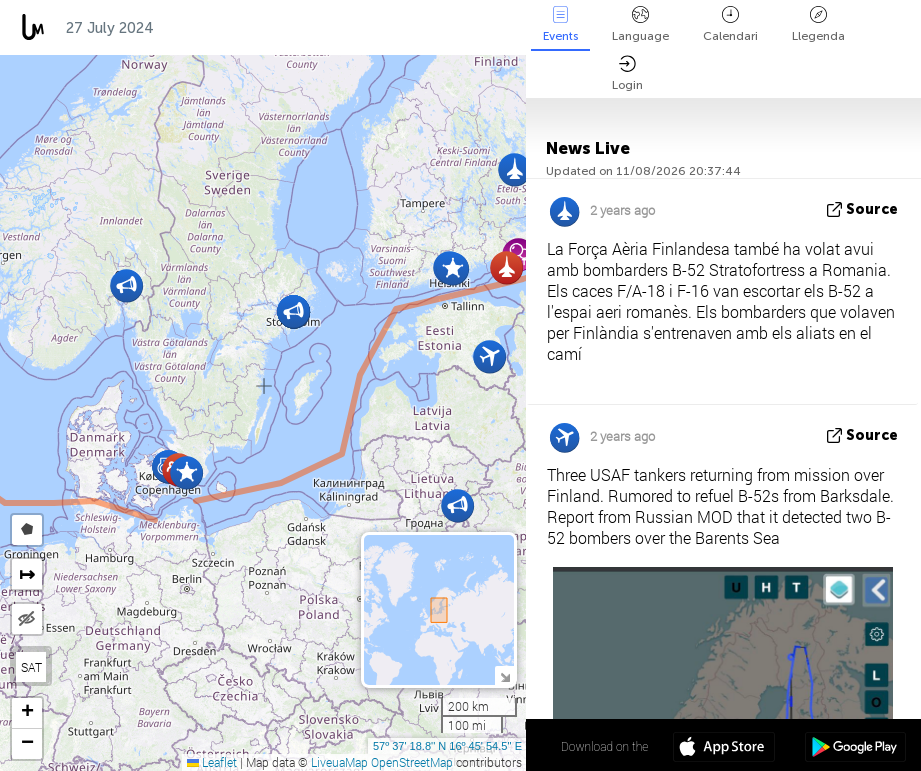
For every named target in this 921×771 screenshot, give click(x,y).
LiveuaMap (339, 762)
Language (640, 24)
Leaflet (212, 762)
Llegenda (818, 24)
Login (627, 73)
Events (560, 24)
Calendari (730, 24)
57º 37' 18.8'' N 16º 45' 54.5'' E (447, 746)
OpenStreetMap (412, 762)
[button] (186, 472)
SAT (31, 667)
